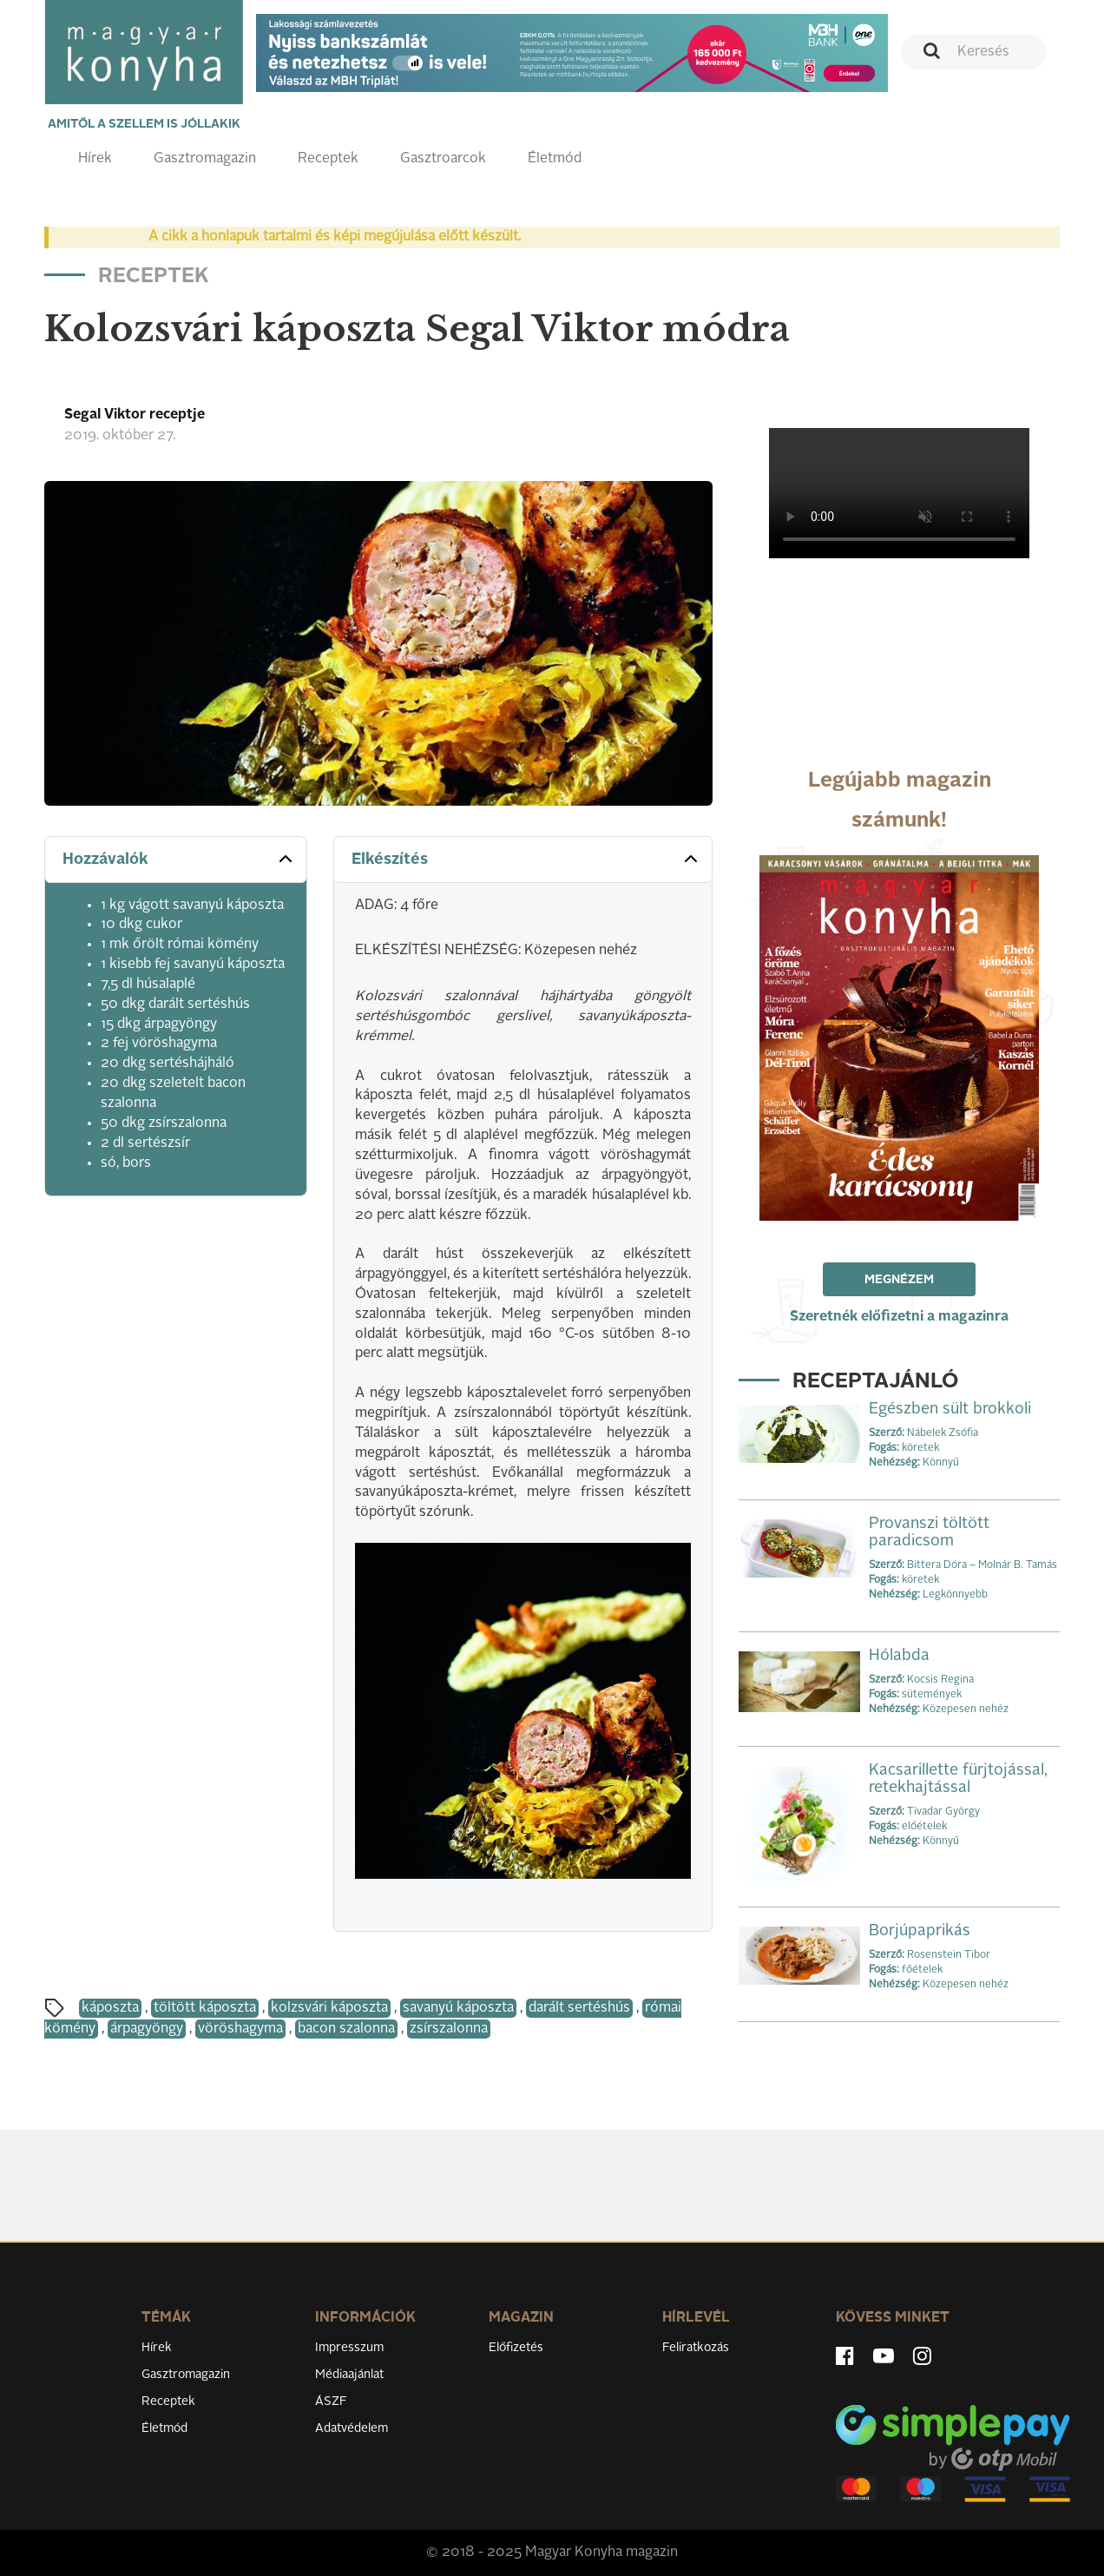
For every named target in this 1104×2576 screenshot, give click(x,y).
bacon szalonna (346, 2029)
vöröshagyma (240, 2029)
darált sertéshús (579, 2008)
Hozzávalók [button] (179, 858)
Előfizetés (516, 2348)
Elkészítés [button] (526, 858)
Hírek (95, 159)
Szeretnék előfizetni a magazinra (899, 1317)
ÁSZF (331, 2401)
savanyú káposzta (458, 2008)
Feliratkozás (695, 2348)
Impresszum (349, 2348)
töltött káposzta (205, 2008)
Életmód (555, 159)
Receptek (328, 159)
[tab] (175, 860)
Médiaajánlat (349, 2374)
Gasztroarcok (443, 159)
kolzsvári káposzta (329, 2008)
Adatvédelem (351, 2428)
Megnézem (899, 1280)
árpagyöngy (146, 2029)
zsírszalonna (449, 2029)
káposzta (110, 2008)
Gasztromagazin (205, 159)
